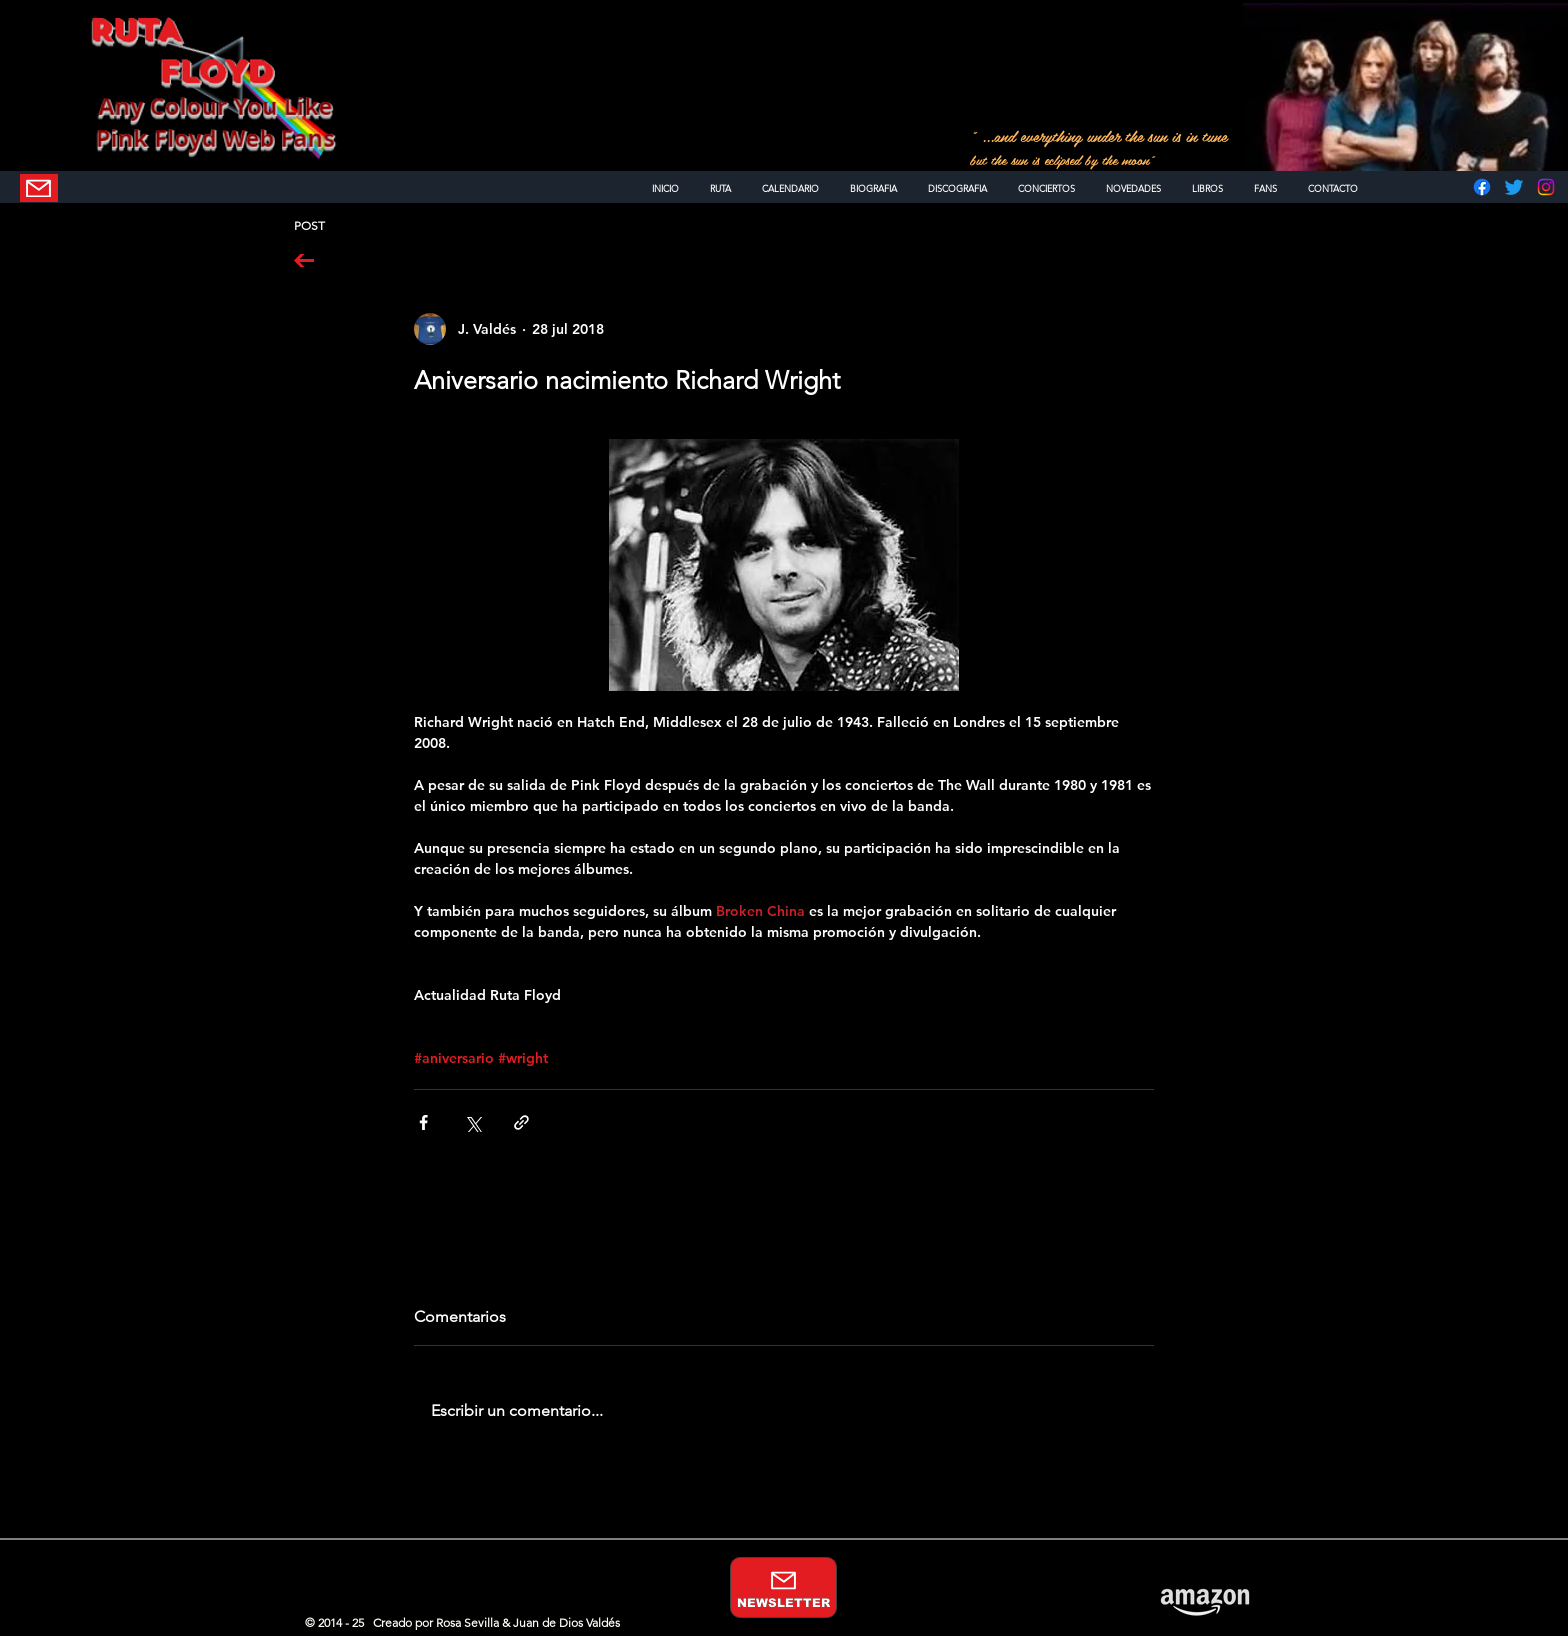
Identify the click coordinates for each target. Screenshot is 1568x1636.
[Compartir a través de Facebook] (423, 1122)
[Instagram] (1546, 187)
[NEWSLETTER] (39, 188)
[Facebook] (1482, 187)
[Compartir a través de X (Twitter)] (472, 1122)
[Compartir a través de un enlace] (521, 1122)
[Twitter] (1514, 187)
